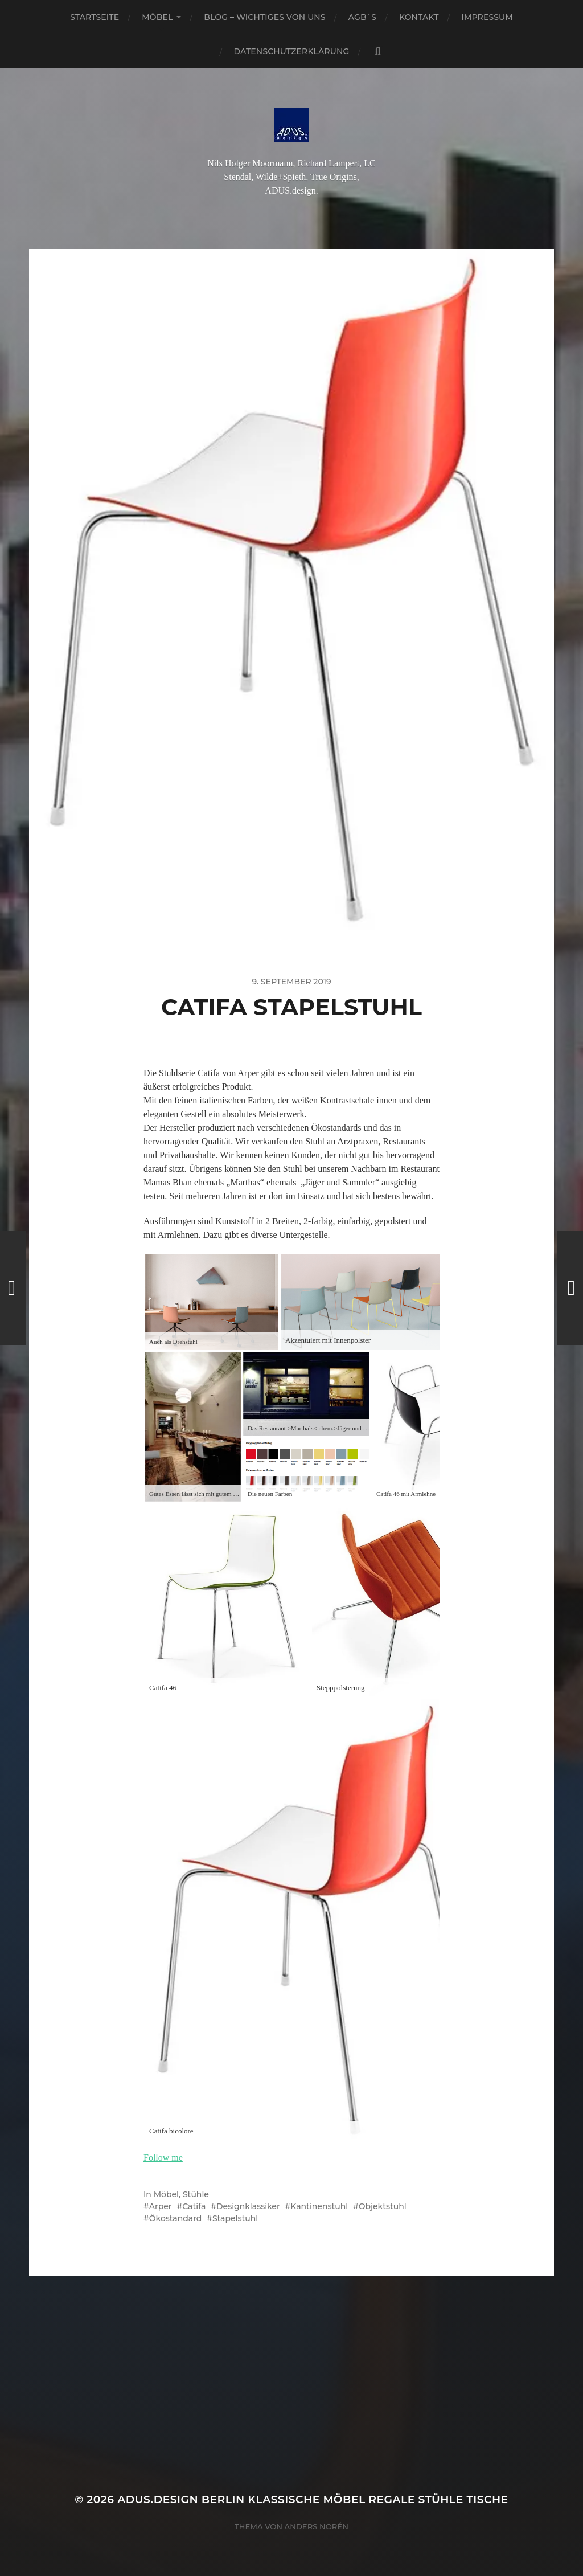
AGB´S (362, 17)
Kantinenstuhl (319, 2206)
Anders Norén (316, 2526)
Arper (160, 2206)
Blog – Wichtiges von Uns (264, 17)
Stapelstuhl (235, 2218)
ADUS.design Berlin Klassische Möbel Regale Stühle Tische (312, 2499)
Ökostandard (175, 2218)
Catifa (194, 2206)
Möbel (157, 17)
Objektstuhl (383, 2206)
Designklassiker (248, 2206)
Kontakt (419, 17)
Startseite (94, 17)
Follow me (163, 2157)
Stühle (196, 2194)
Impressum (487, 17)
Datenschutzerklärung (292, 51)
